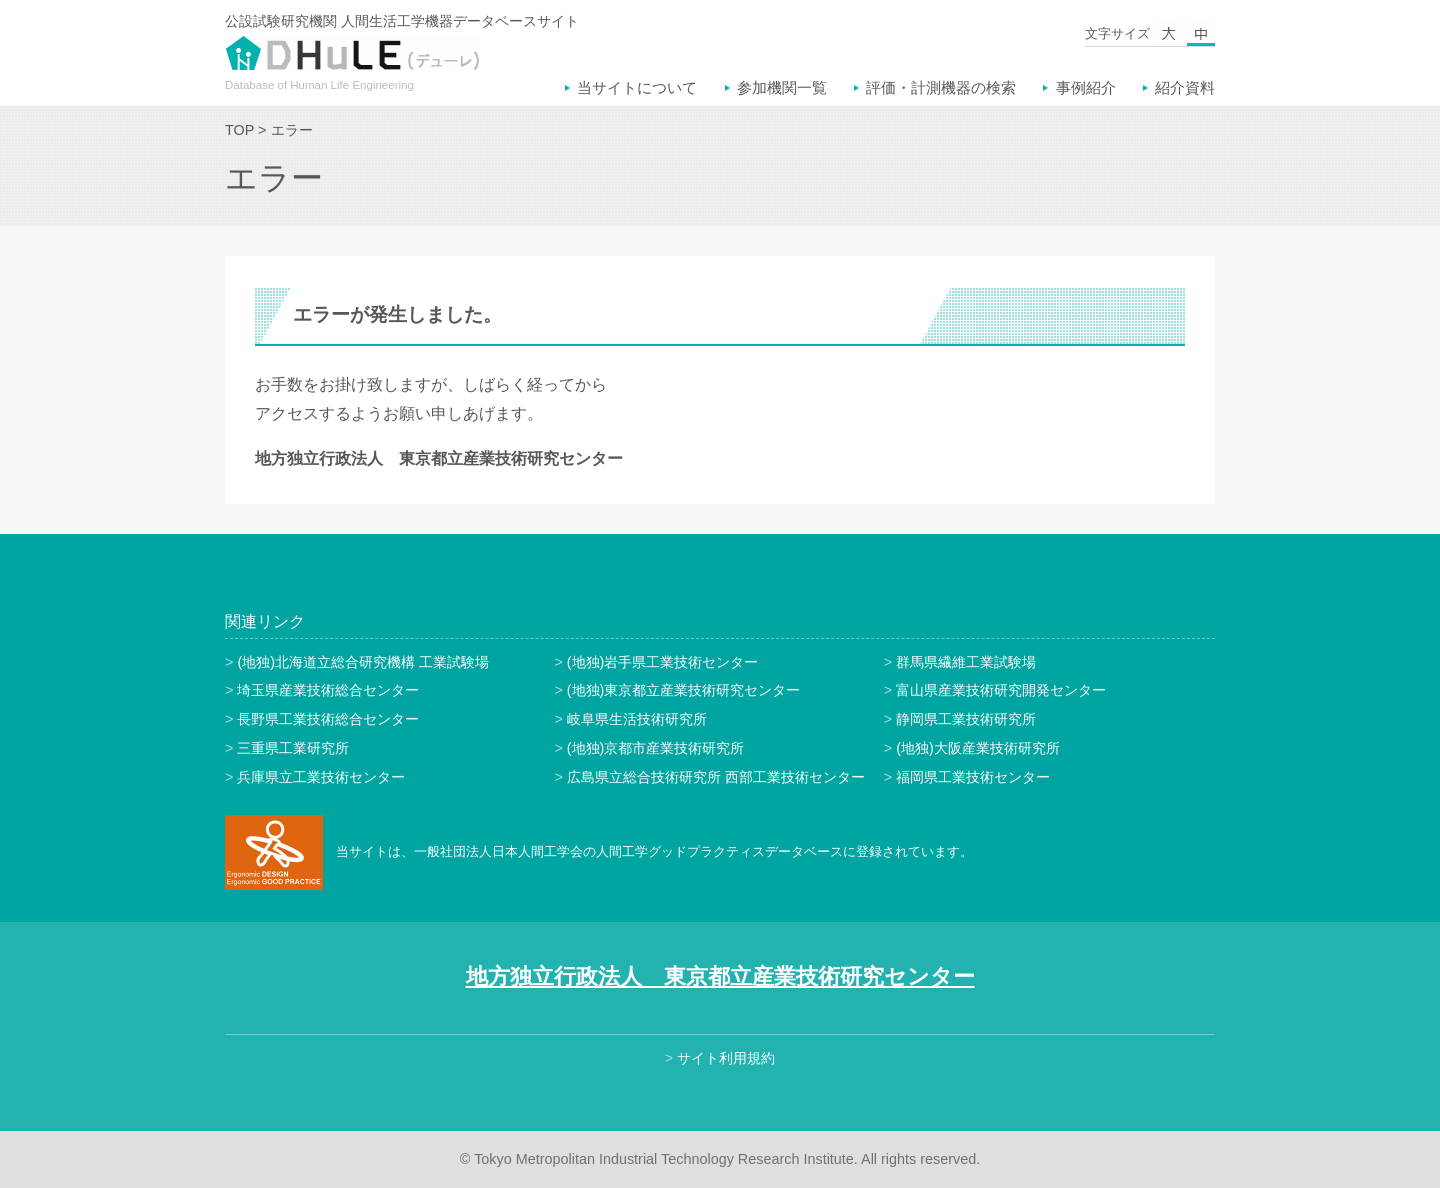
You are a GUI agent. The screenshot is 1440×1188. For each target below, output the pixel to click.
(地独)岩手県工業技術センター (663, 662)
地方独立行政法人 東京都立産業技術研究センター (720, 976)
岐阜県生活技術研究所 (637, 719)
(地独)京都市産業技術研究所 (656, 748)
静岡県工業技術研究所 (966, 719)
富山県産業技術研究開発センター (1001, 690)
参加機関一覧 (782, 87)
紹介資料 (1185, 87)
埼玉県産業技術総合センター (328, 690)
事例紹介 (1086, 87)
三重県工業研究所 (293, 748)
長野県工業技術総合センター (328, 719)
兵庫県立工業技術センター (321, 777)
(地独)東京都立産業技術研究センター (684, 690)
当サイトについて (637, 87)
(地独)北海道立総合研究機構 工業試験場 (363, 662)
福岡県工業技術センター (973, 777)
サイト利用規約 (726, 1058)
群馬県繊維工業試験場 (966, 662)
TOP (239, 130)
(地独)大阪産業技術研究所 (978, 748)
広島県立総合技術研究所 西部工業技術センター (716, 777)
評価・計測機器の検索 (941, 87)
